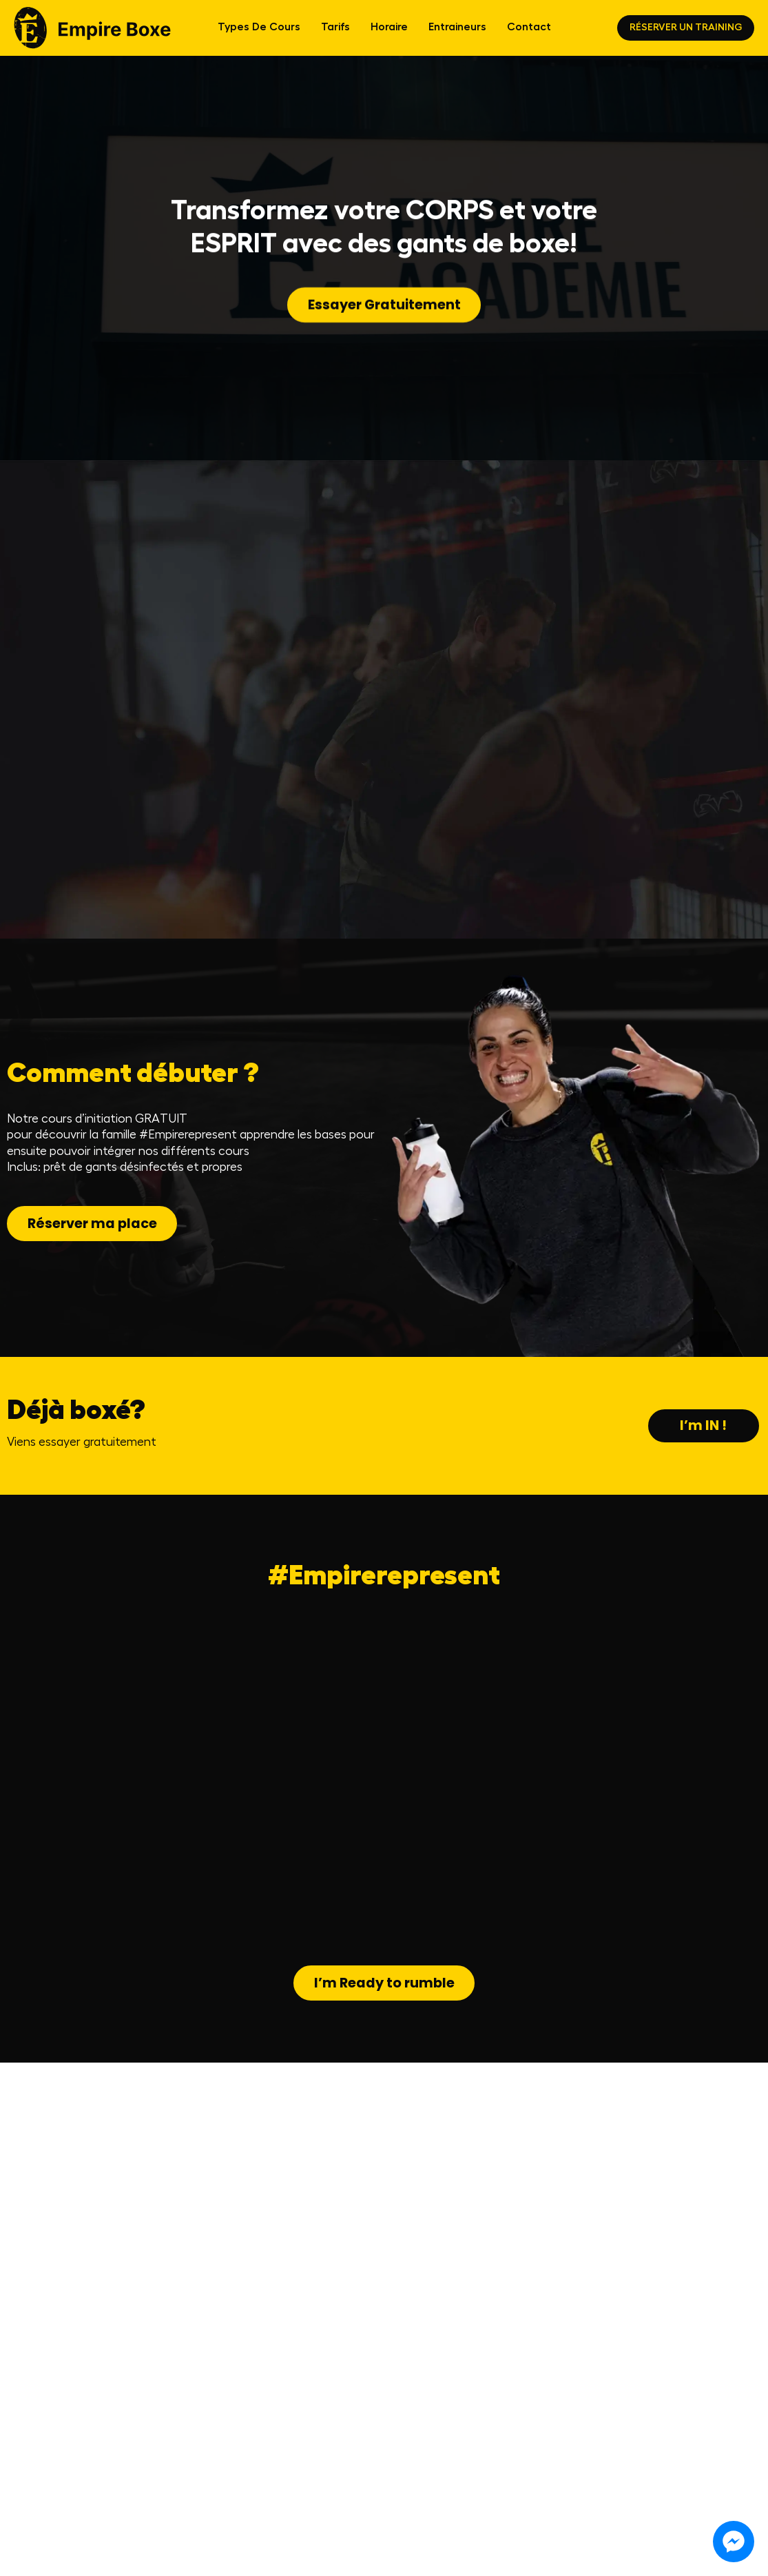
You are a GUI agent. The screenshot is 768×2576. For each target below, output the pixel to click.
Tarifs (335, 33)
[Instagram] (272, 2550)
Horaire (389, 33)
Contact (529, 33)
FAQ (19, 2550)
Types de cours (259, 33)
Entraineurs (457, 33)
